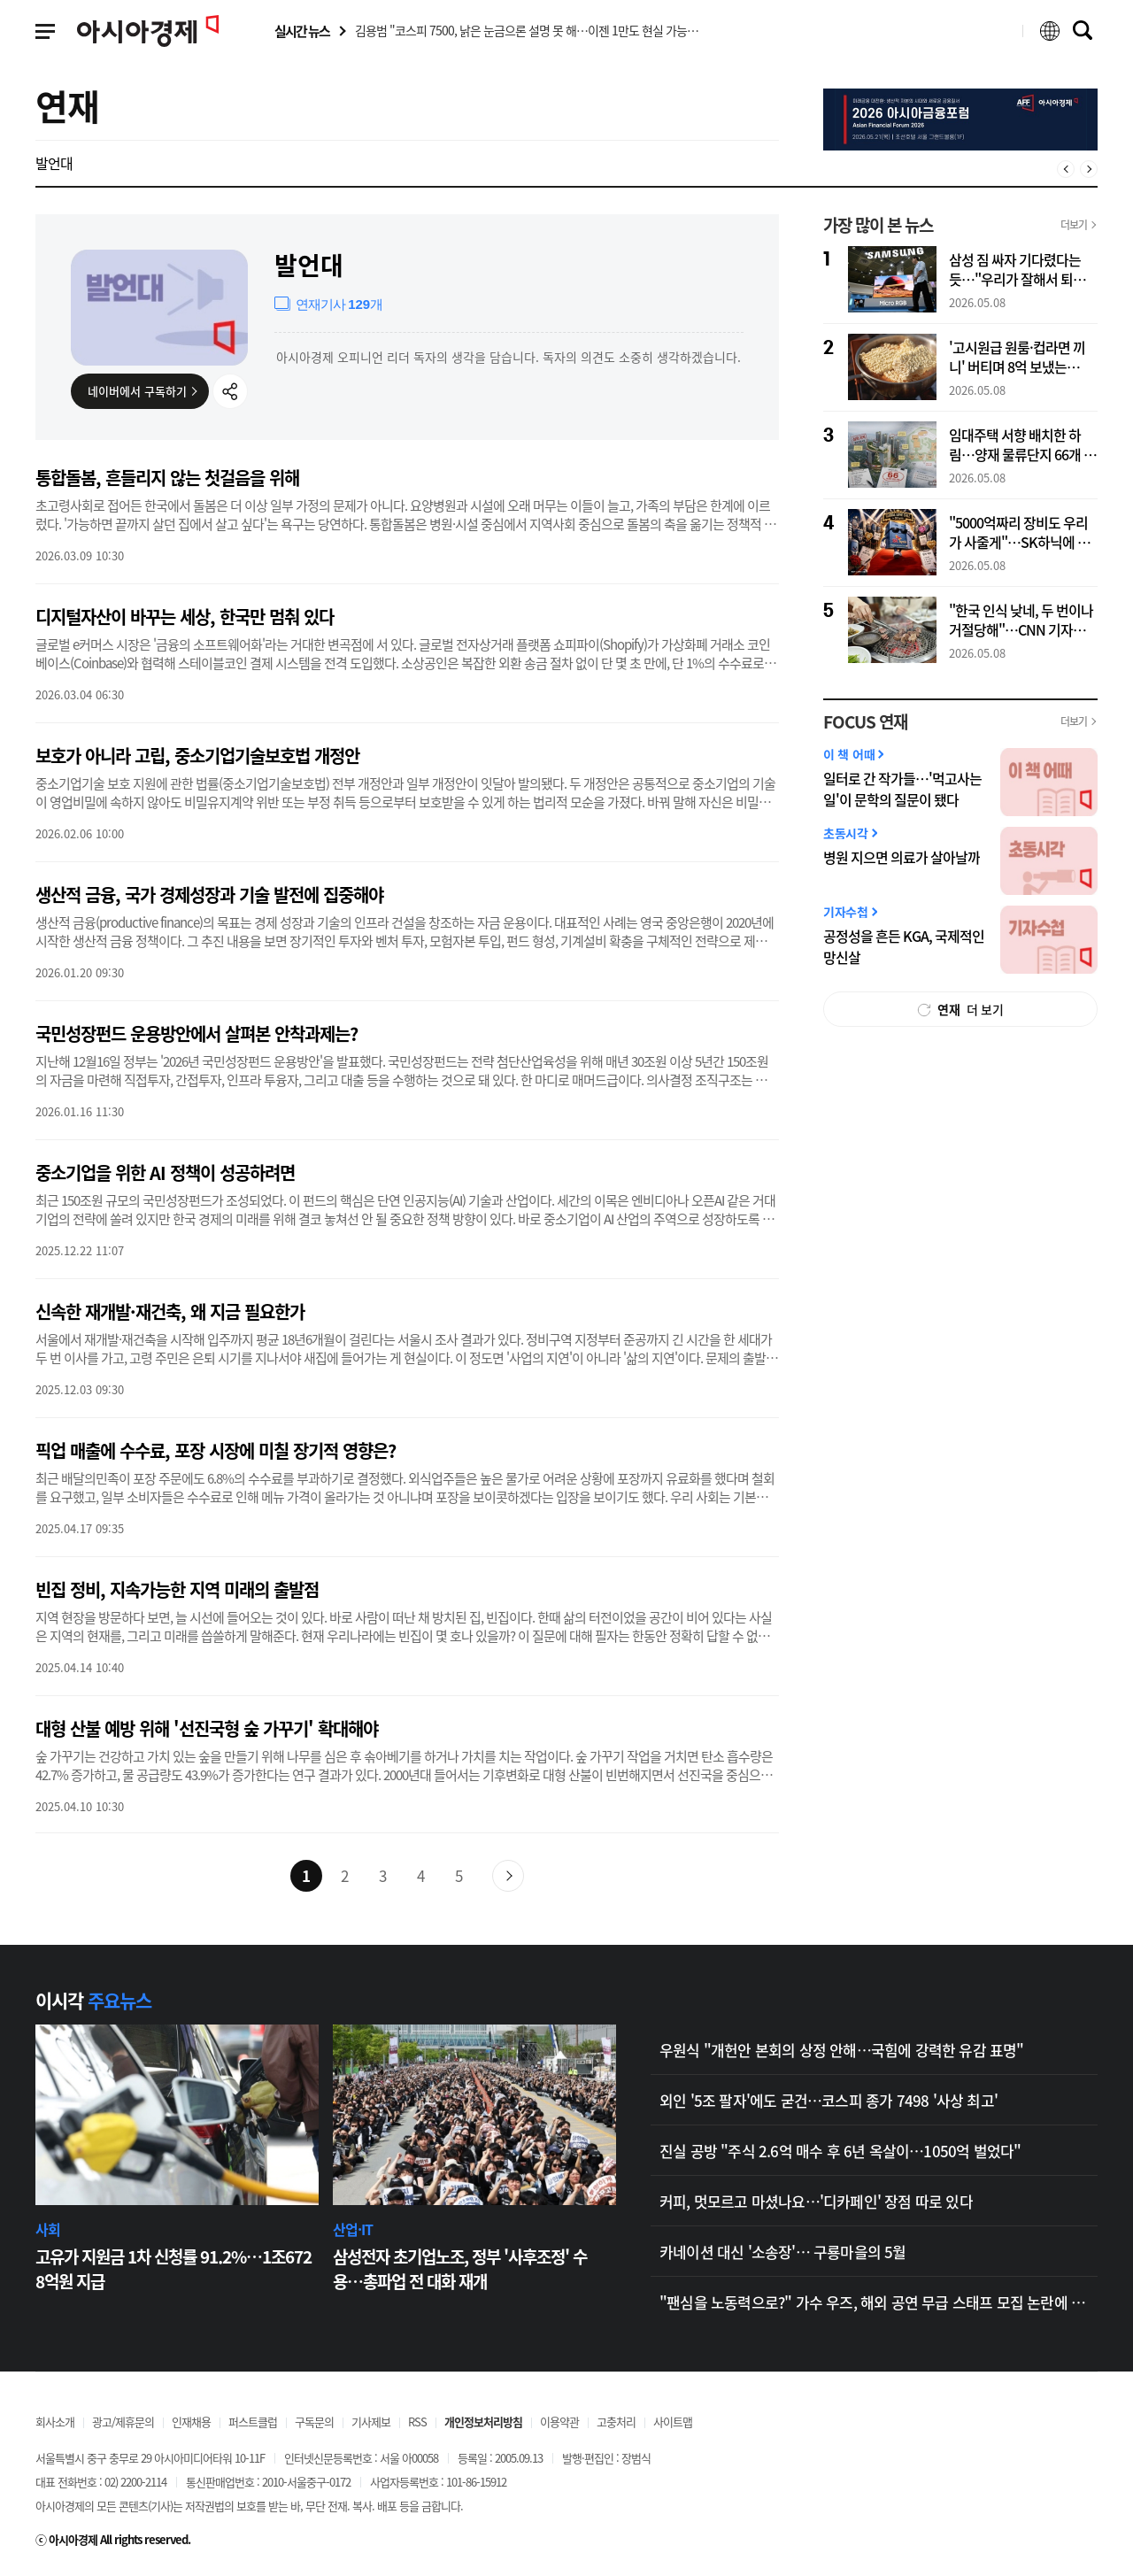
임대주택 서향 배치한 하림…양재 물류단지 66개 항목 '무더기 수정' (1022, 445)
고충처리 (616, 2421)
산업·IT (353, 2229)
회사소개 (54, 2421)
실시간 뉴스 (301, 31)
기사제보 (370, 2421)
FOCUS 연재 (865, 721)
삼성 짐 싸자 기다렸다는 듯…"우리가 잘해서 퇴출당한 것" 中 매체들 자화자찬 (1023, 270)
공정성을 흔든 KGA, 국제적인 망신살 (903, 947)
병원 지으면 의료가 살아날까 (901, 857)
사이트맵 (672, 2421)
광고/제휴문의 (123, 2421)
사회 (47, 2229)
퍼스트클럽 (252, 2421)
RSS (417, 2421)
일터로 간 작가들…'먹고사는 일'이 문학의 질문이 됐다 (902, 789)
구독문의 (314, 2421)
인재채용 (191, 2421)
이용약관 (559, 2421)
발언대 (54, 162)
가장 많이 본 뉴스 (878, 224)
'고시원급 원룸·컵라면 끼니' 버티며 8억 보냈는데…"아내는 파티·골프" (1017, 357)
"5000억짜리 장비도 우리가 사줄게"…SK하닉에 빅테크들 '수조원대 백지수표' (1023, 532)
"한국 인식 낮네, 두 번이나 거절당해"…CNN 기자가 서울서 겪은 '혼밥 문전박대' (1021, 620)
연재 (67, 106)
